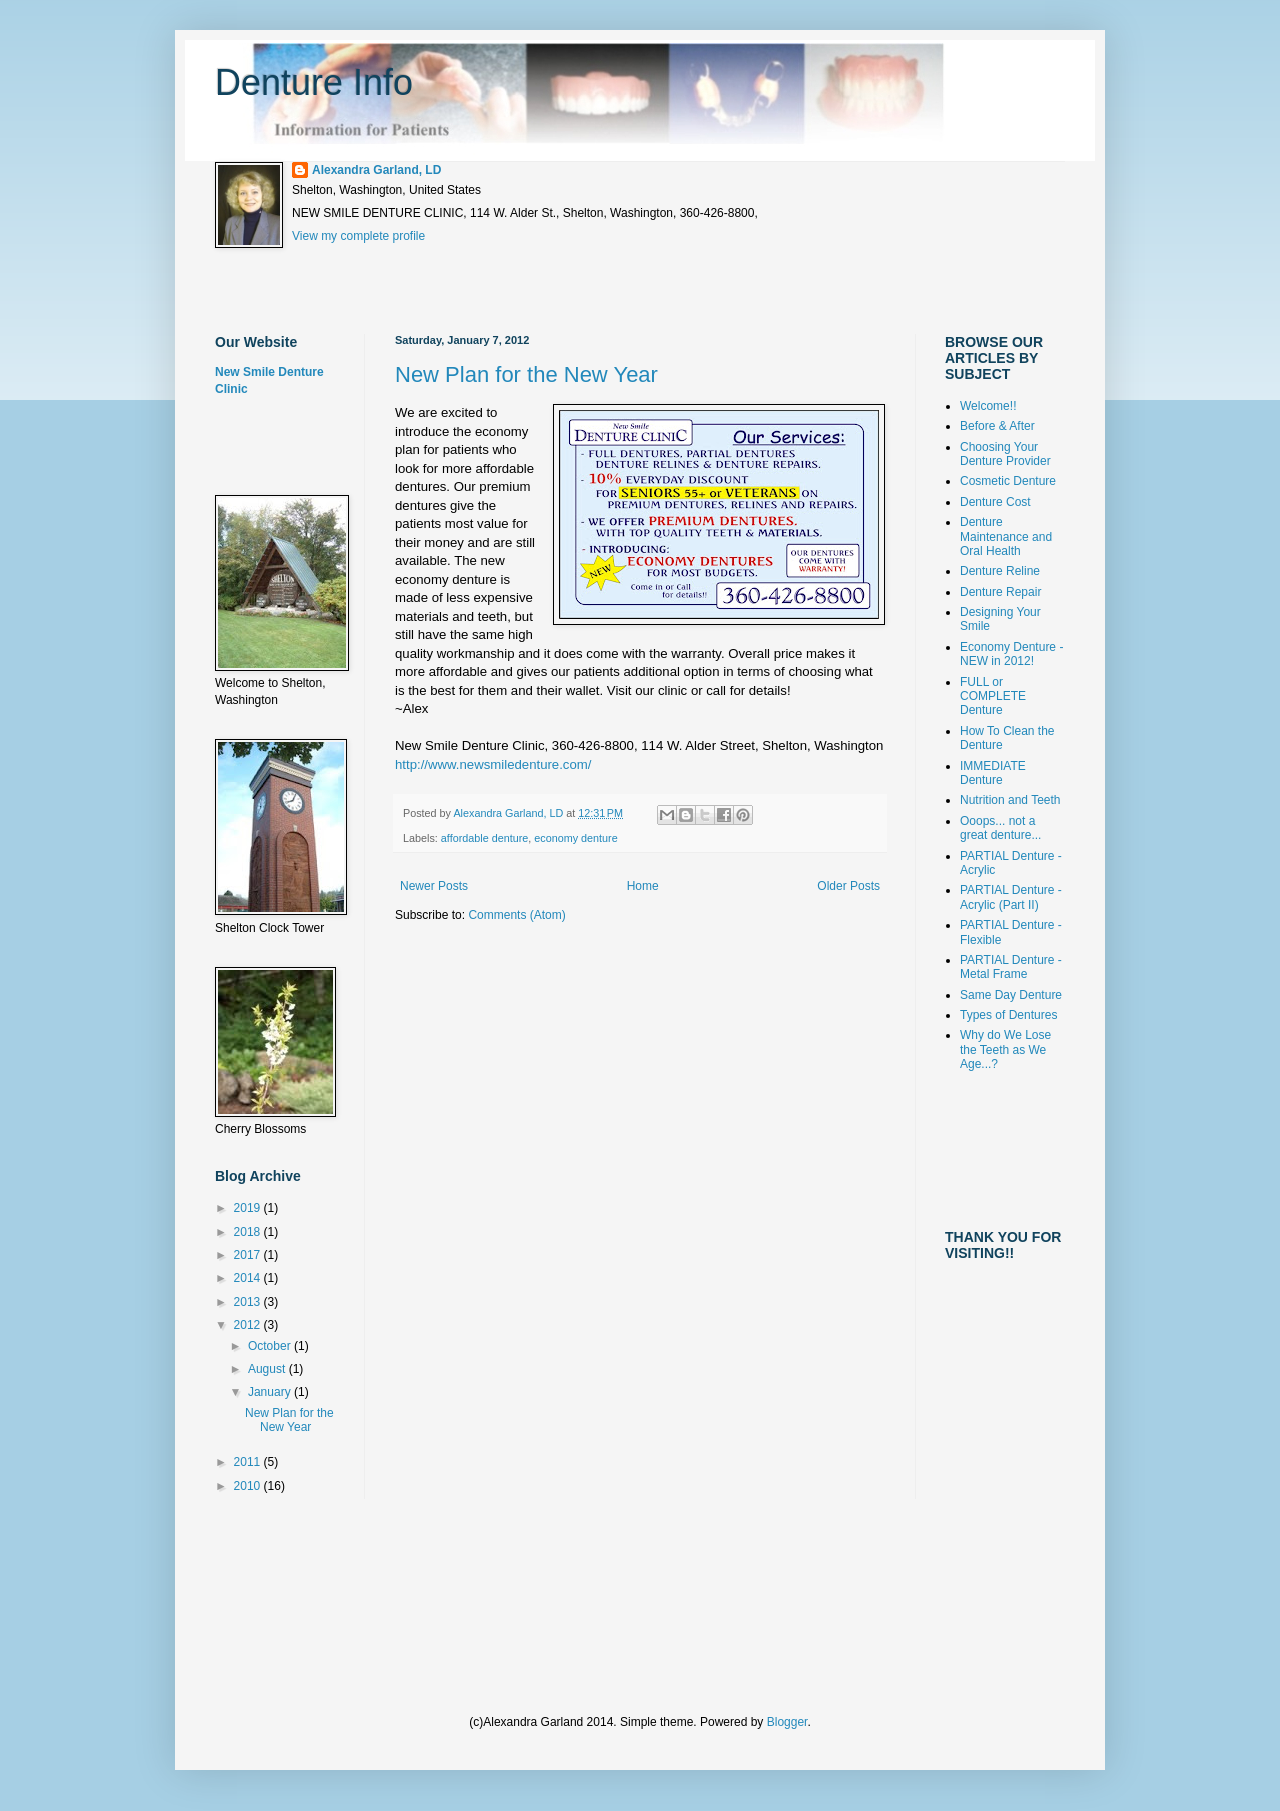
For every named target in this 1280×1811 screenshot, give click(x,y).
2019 (249, 1208)
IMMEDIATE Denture (993, 773)
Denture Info (314, 82)
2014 (249, 1278)
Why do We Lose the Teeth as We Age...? (1005, 1049)
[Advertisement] (579, 291)
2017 (249, 1255)
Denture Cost (995, 502)
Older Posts (848, 886)
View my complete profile (358, 236)
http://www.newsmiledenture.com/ (493, 764)
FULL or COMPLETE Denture (993, 696)
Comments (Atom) (516, 915)
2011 (249, 1462)
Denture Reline (1000, 571)
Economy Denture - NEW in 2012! (1011, 654)
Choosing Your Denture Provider (1005, 454)
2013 (249, 1302)
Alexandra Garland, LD (376, 170)
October (271, 1346)
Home (643, 886)
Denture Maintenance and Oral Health (1006, 536)
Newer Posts (434, 886)
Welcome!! (988, 406)
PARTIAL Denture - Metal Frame (1011, 967)
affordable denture (484, 838)
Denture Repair (1000, 592)
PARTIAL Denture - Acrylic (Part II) (1011, 897)
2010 (249, 1486)
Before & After (997, 426)
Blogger (787, 1722)
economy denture (575, 838)
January (271, 1392)
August (268, 1369)
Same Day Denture (1011, 995)
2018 (249, 1232)
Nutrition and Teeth (1010, 800)
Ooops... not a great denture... (1000, 828)
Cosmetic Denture (1008, 481)
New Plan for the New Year (526, 374)
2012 (249, 1325)
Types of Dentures (1008, 1015)
